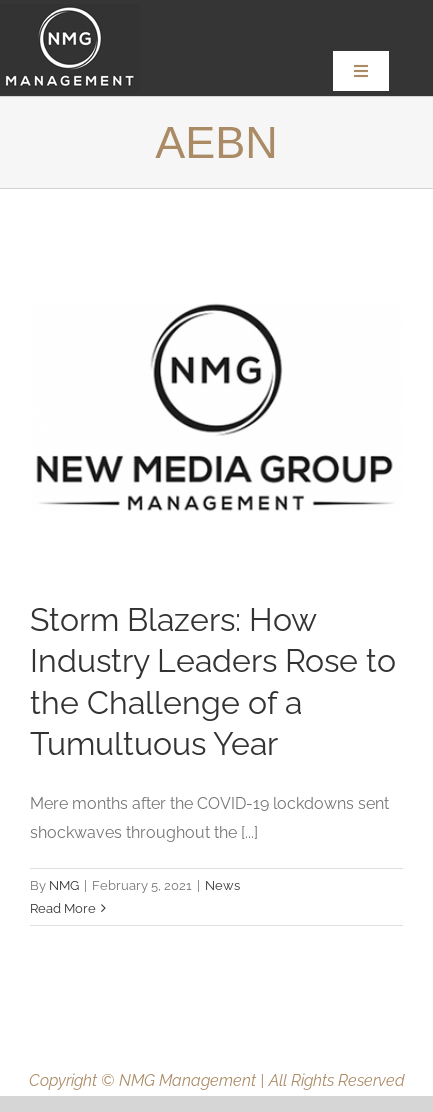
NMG (64, 885)
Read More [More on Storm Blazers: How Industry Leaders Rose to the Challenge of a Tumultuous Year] (63, 908)
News (222, 885)
